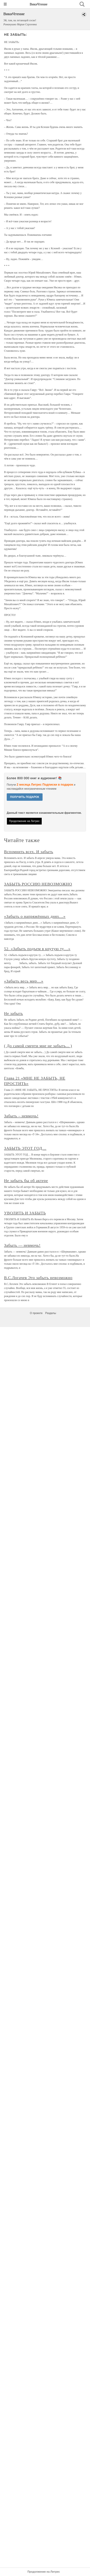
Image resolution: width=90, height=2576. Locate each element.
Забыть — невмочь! (22, 1245)
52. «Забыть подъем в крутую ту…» (37, 949)
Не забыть (13, 1013)
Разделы (50, 1313)
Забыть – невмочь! (21, 1116)
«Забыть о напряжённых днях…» (35, 916)
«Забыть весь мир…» (23, 981)
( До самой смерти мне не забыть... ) (38, 1046)
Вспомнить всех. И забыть (28, 851)
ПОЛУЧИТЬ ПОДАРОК (24, 797)
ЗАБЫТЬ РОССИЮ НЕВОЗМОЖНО (38, 884)
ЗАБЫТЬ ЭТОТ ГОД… (25, 1148)
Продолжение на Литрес (24, 821)
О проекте (36, 1313)
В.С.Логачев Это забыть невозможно (38, 1277)
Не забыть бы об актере (26, 1180)
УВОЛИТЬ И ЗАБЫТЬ (25, 1213)
